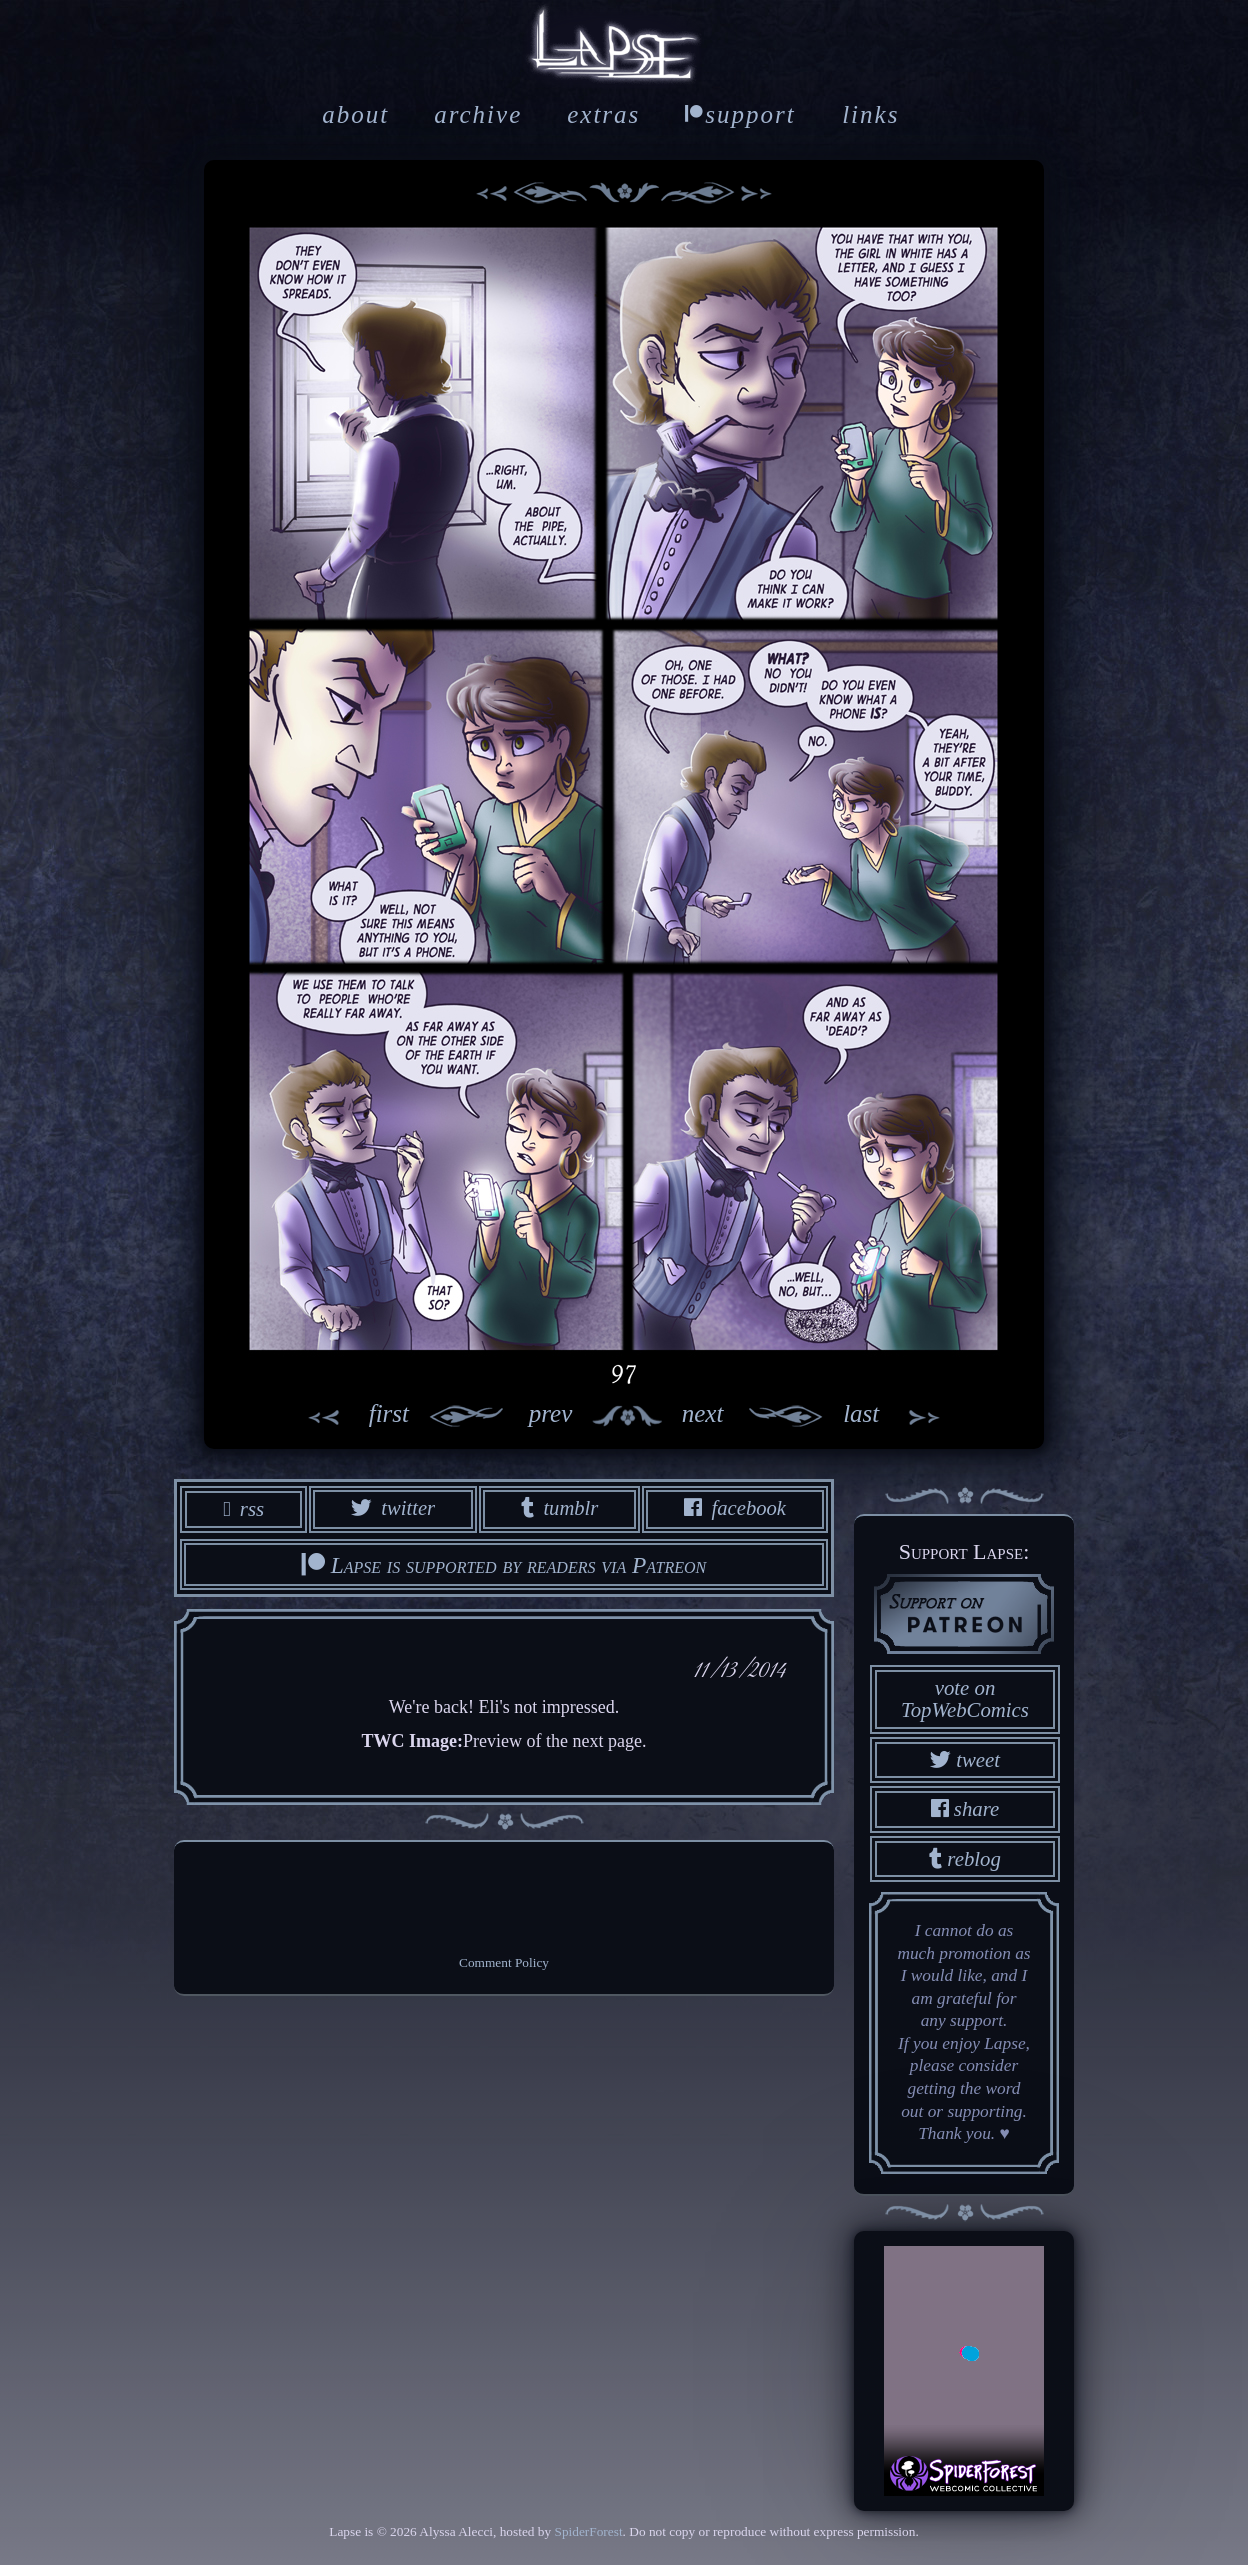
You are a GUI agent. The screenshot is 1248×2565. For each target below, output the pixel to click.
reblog (965, 1857)
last (903, 1416)
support (740, 114)
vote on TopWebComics (965, 1698)
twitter (391, 1508)
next (762, 1416)
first (347, 1416)
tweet (965, 1758)
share (965, 1808)
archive (478, 114)
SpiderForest (588, 2530)
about (355, 114)
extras (603, 114)
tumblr (559, 1508)
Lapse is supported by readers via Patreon (504, 1565)
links (870, 114)
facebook (735, 1508)
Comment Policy (504, 1963)
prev (490, 1416)
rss (242, 1508)
